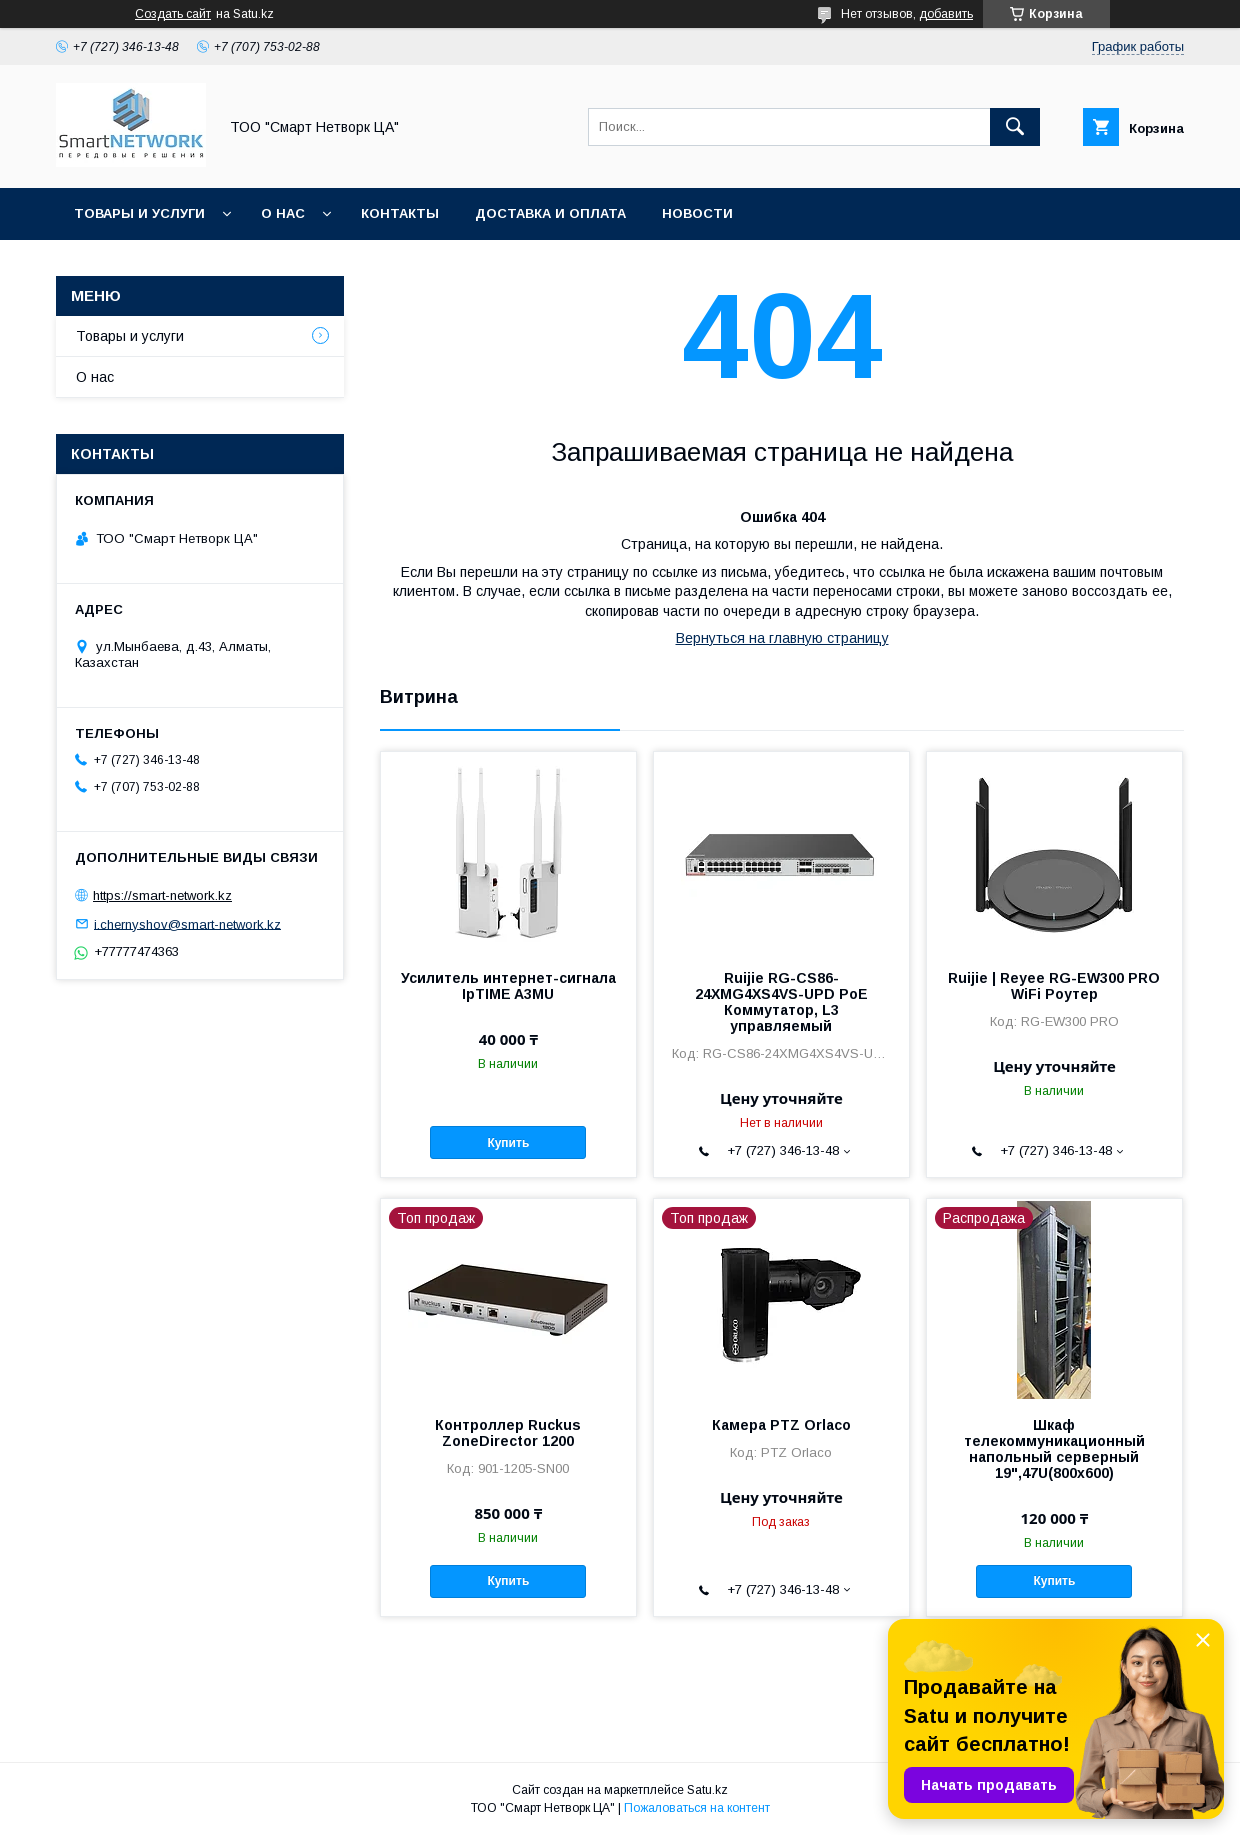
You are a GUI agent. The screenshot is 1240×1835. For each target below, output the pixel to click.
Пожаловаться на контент (697, 1808)
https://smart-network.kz (162, 895)
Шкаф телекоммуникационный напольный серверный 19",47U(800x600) (1054, 1449)
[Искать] (1015, 127)
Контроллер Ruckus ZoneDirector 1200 (508, 1433)
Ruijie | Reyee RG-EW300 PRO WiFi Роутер (1054, 986)
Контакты (400, 213)
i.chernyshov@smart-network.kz (187, 923)
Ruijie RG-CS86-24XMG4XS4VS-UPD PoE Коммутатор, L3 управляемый (781, 1002)
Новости (697, 213)
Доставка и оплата (550, 213)
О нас (283, 213)
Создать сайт (173, 14)
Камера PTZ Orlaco (781, 1425)
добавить (946, 14)
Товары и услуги (139, 213)
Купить (508, 1143)
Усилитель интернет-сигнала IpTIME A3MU (508, 986)
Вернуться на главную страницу (782, 638)
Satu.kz (707, 1790)
